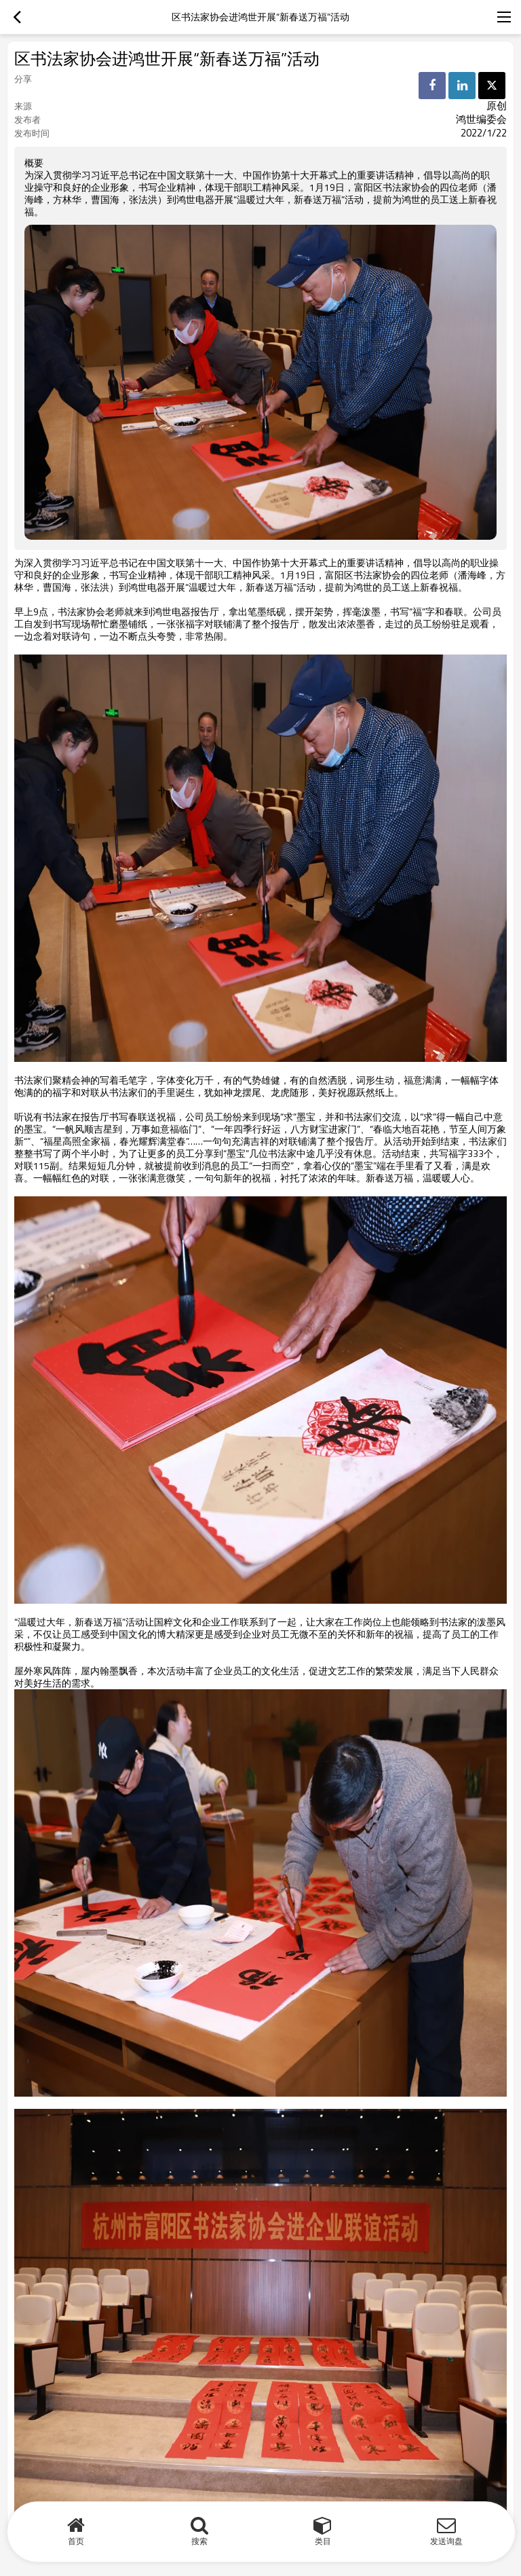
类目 (323, 2541)
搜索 (199, 2541)
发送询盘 (446, 2541)
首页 (76, 2541)
